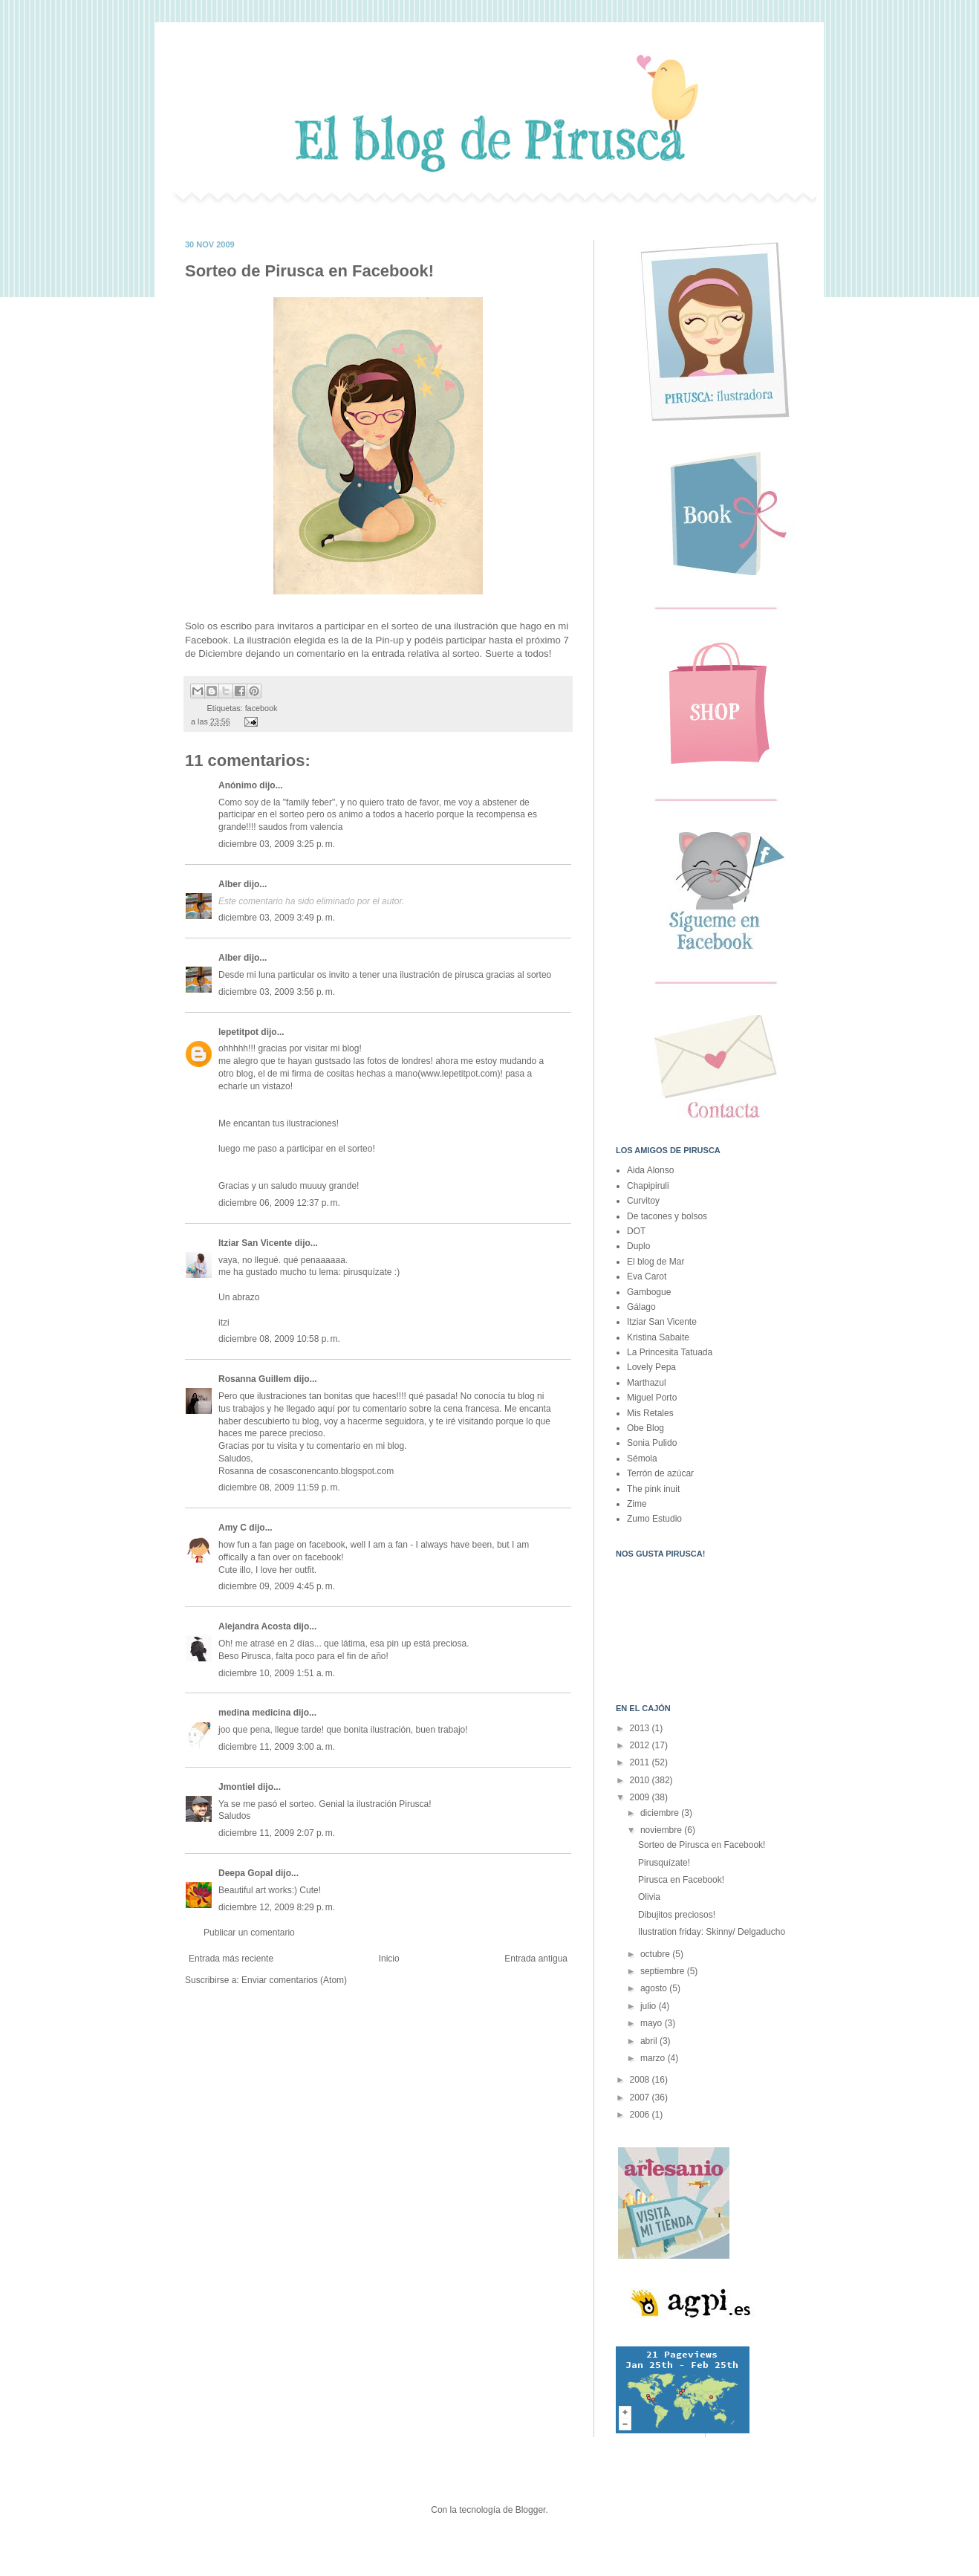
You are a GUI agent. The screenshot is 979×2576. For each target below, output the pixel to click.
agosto (654, 1988)
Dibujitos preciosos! (676, 1915)
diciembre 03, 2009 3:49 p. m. (276, 917)
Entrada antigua (535, 1958)
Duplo (638, 1246)
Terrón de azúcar (660, 1473)
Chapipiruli (648, 1186)
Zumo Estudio (654, 1519)
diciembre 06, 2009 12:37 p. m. (279, 1203)
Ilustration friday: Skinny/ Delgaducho (711, 1932)
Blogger (530, 2510)
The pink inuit (653, 1489)
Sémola (642, 1458)
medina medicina (254, 1712)
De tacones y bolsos (667, 1216)
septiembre (663, 1971)
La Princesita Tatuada (669, 1352)
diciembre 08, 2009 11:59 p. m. (279, 1487)
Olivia (649, 1897)
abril (650, 2041)
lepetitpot (238, 1032)
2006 (641, 2114)
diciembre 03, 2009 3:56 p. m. (276, 992)
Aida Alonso (650, 1170)
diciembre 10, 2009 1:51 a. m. (276, 1673)
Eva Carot (646, 1276)
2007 (641, 2097)
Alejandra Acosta (254, 1626)
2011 (641, 1762)
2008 (641, 2079)
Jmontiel (236, 1787)
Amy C (232, 1527)
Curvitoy (643, 1200)
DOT (636, 1231)
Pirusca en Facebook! (681, 1880)
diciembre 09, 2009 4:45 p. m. (276, 1586)
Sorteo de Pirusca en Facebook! (701, 1845)
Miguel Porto (652, 1397)
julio (649, 2006)
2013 (641, 1728)
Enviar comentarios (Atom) (294, 1980)
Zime (637, 1504)
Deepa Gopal (245, 1873)
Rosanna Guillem (254, 1379)
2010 (641, 1780)
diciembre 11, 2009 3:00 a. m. (276, 1747)
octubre (656, 1954)
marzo (654, 2058)
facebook (261, 708)
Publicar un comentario (249, 1932)
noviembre (662, 1830)
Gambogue (649, 1292)
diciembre (660, 1813)
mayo (652, 2023)
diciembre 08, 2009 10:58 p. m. (279, 1339)
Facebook (206, 640)
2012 (641, 1745)
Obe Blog (645, 1428)
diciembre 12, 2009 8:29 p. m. (276, 1907)
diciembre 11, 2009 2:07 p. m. (276, 1833)
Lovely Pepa (651, 1367)
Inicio (389, 1958)
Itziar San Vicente (255, 1243)
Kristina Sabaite (658, 1337)
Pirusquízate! (664, 1863)
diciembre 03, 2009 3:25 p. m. (276, 844)
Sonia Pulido (652, 1443)
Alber (229, 884)
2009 (641, 1797)
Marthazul (646, 1383)
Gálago (641, 1307)
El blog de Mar (655, 1261)
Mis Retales (650, 1413)
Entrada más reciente (231, 1958)
